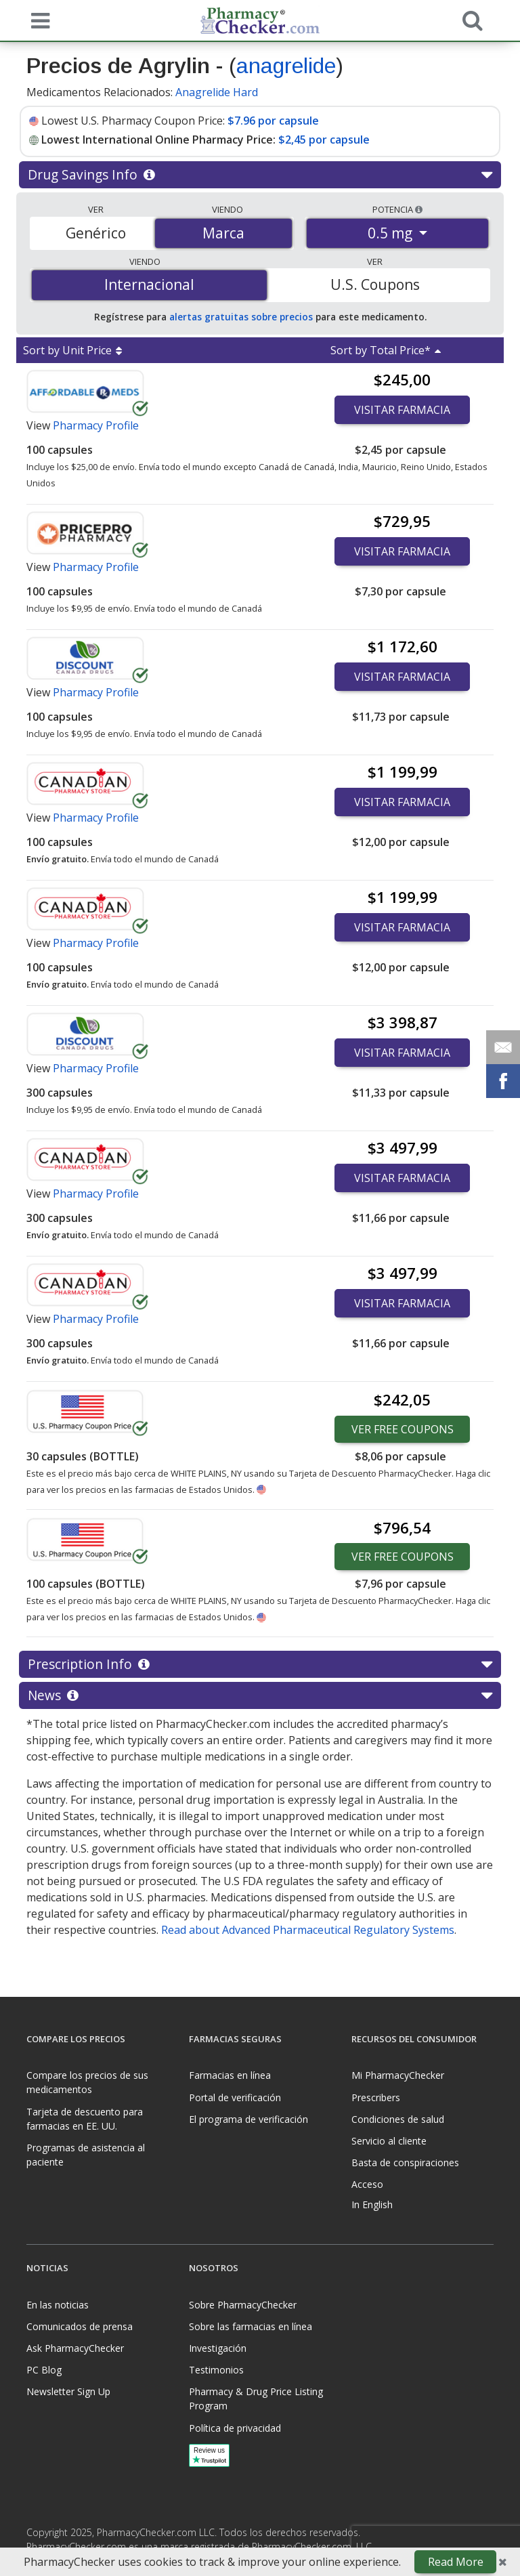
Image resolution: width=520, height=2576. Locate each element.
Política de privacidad (235, 2428)
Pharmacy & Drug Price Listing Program (256, 2398)
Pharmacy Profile (96, 425)
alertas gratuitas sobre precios (241, 316)
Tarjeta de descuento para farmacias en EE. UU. (84, 2118)
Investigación (217, 2348)
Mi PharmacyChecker (397, 2075)
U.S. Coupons (375, 284)
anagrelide (286, 66)
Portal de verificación (235, 2097)
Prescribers (375, 2097)
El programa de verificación (248, 2119)
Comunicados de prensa (79, 2326)
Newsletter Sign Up (68, 2391)
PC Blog (44, 2369)
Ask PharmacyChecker (75, 2348)
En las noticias (57, 2304)
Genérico (96, 233)
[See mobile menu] (37, 20)
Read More (455, 2561)
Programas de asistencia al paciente (85, 2154)
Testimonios (216, 2369)
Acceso (367, 2184)
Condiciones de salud (397, 2119)
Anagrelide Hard (216, 92)
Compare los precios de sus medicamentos (87, 2082)
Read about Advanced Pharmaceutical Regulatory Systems (307, 1929)
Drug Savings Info (260, 175)
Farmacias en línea (230, 2075)
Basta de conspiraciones (405, 2162)
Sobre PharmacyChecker (243, 2304)
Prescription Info (260, 1664)
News (260, 1695)
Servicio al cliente (389, 2140)
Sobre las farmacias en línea (250, 2326)
